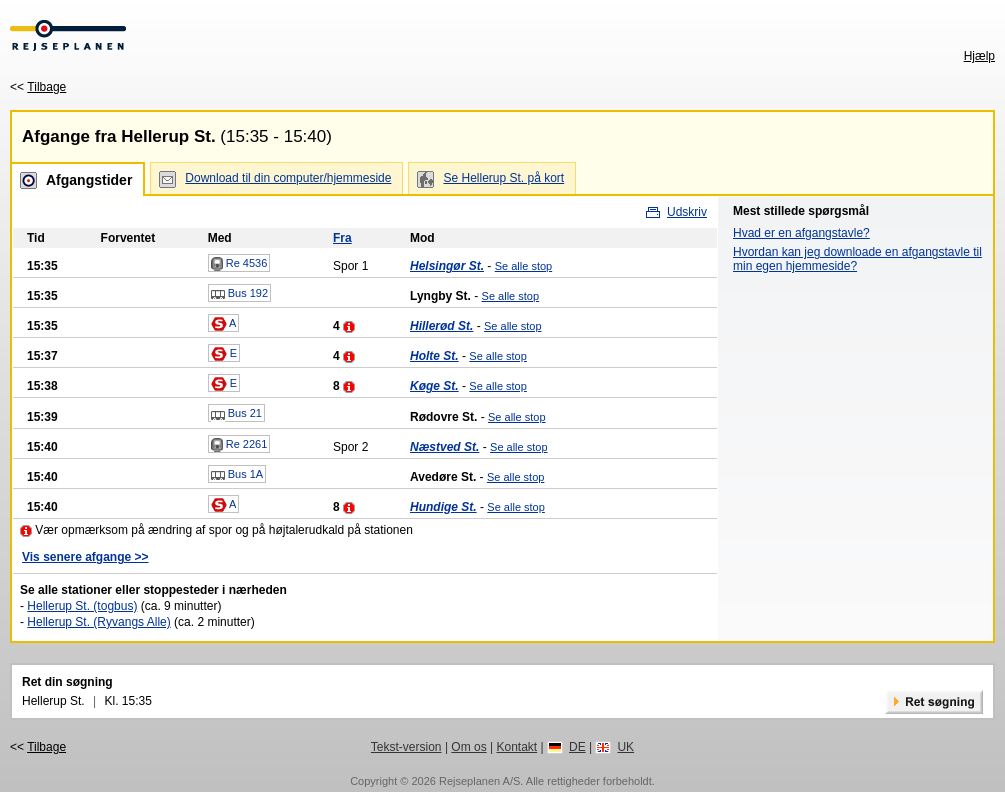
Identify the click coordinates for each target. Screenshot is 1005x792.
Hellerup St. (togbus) (82, 606)
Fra (342, 238)
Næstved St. (444, 447)
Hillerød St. (441, 326)
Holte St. (434, 356)
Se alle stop (523, 266)
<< (38, 87)
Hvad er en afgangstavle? (801, 233)
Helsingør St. (447, 266)
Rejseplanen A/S (479, 781)
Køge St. (434, 386)
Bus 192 (239, 294)
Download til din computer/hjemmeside (288, 178)
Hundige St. (443, 507)
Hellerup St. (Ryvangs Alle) (98, 622)
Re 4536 (239, 264)
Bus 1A (237, 475)
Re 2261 (239, 445)
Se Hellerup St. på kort (503, 178)
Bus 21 (236, 414)
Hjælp (979, 56)
